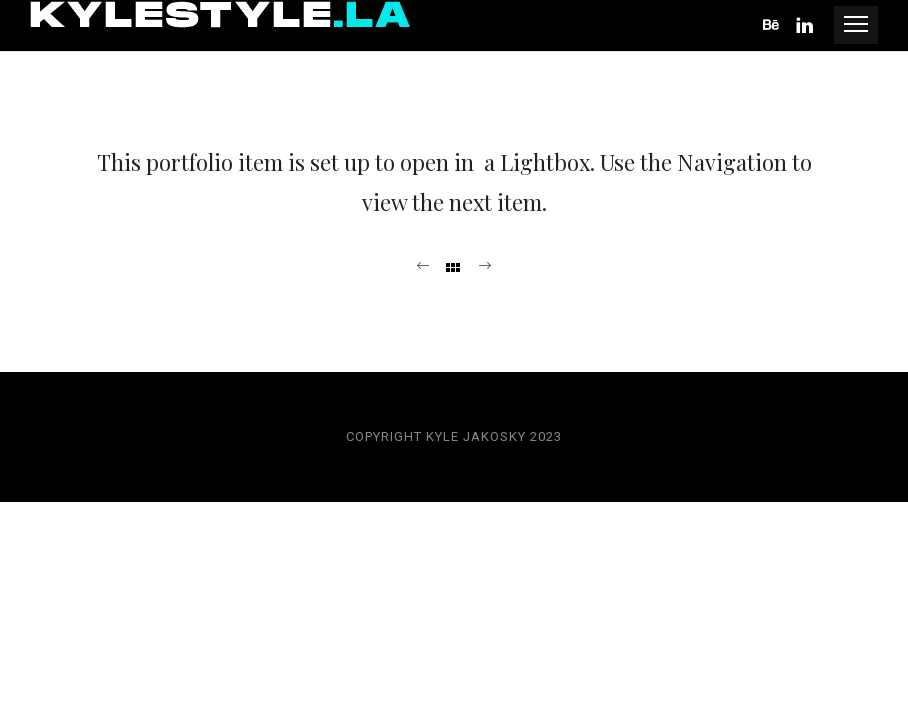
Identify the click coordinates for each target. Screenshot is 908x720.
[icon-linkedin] (805, 26)
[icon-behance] (777, 26)
